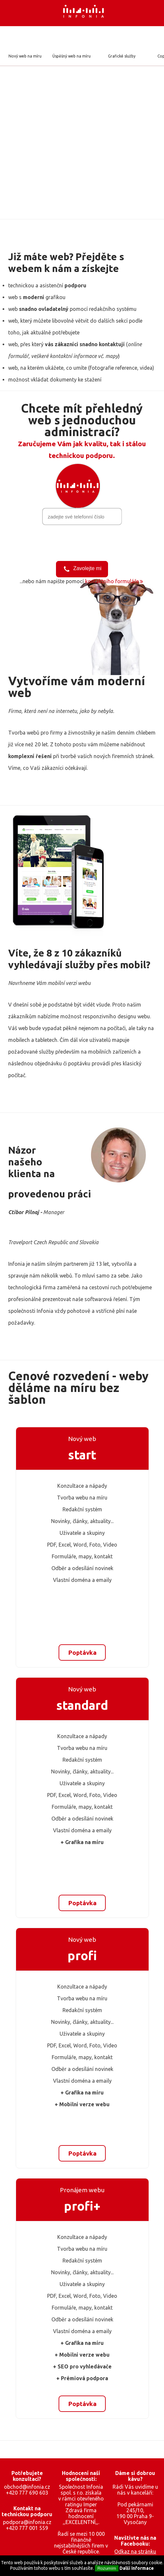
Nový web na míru (25, 56)
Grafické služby (122, 56)
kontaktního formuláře (112, 581)
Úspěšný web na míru (71, 56)
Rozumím (106, 2568)
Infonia (88, 13)
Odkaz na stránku (135, 2551)
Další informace (136, 2568)
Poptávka (82, 1652)
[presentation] (82, 542)
